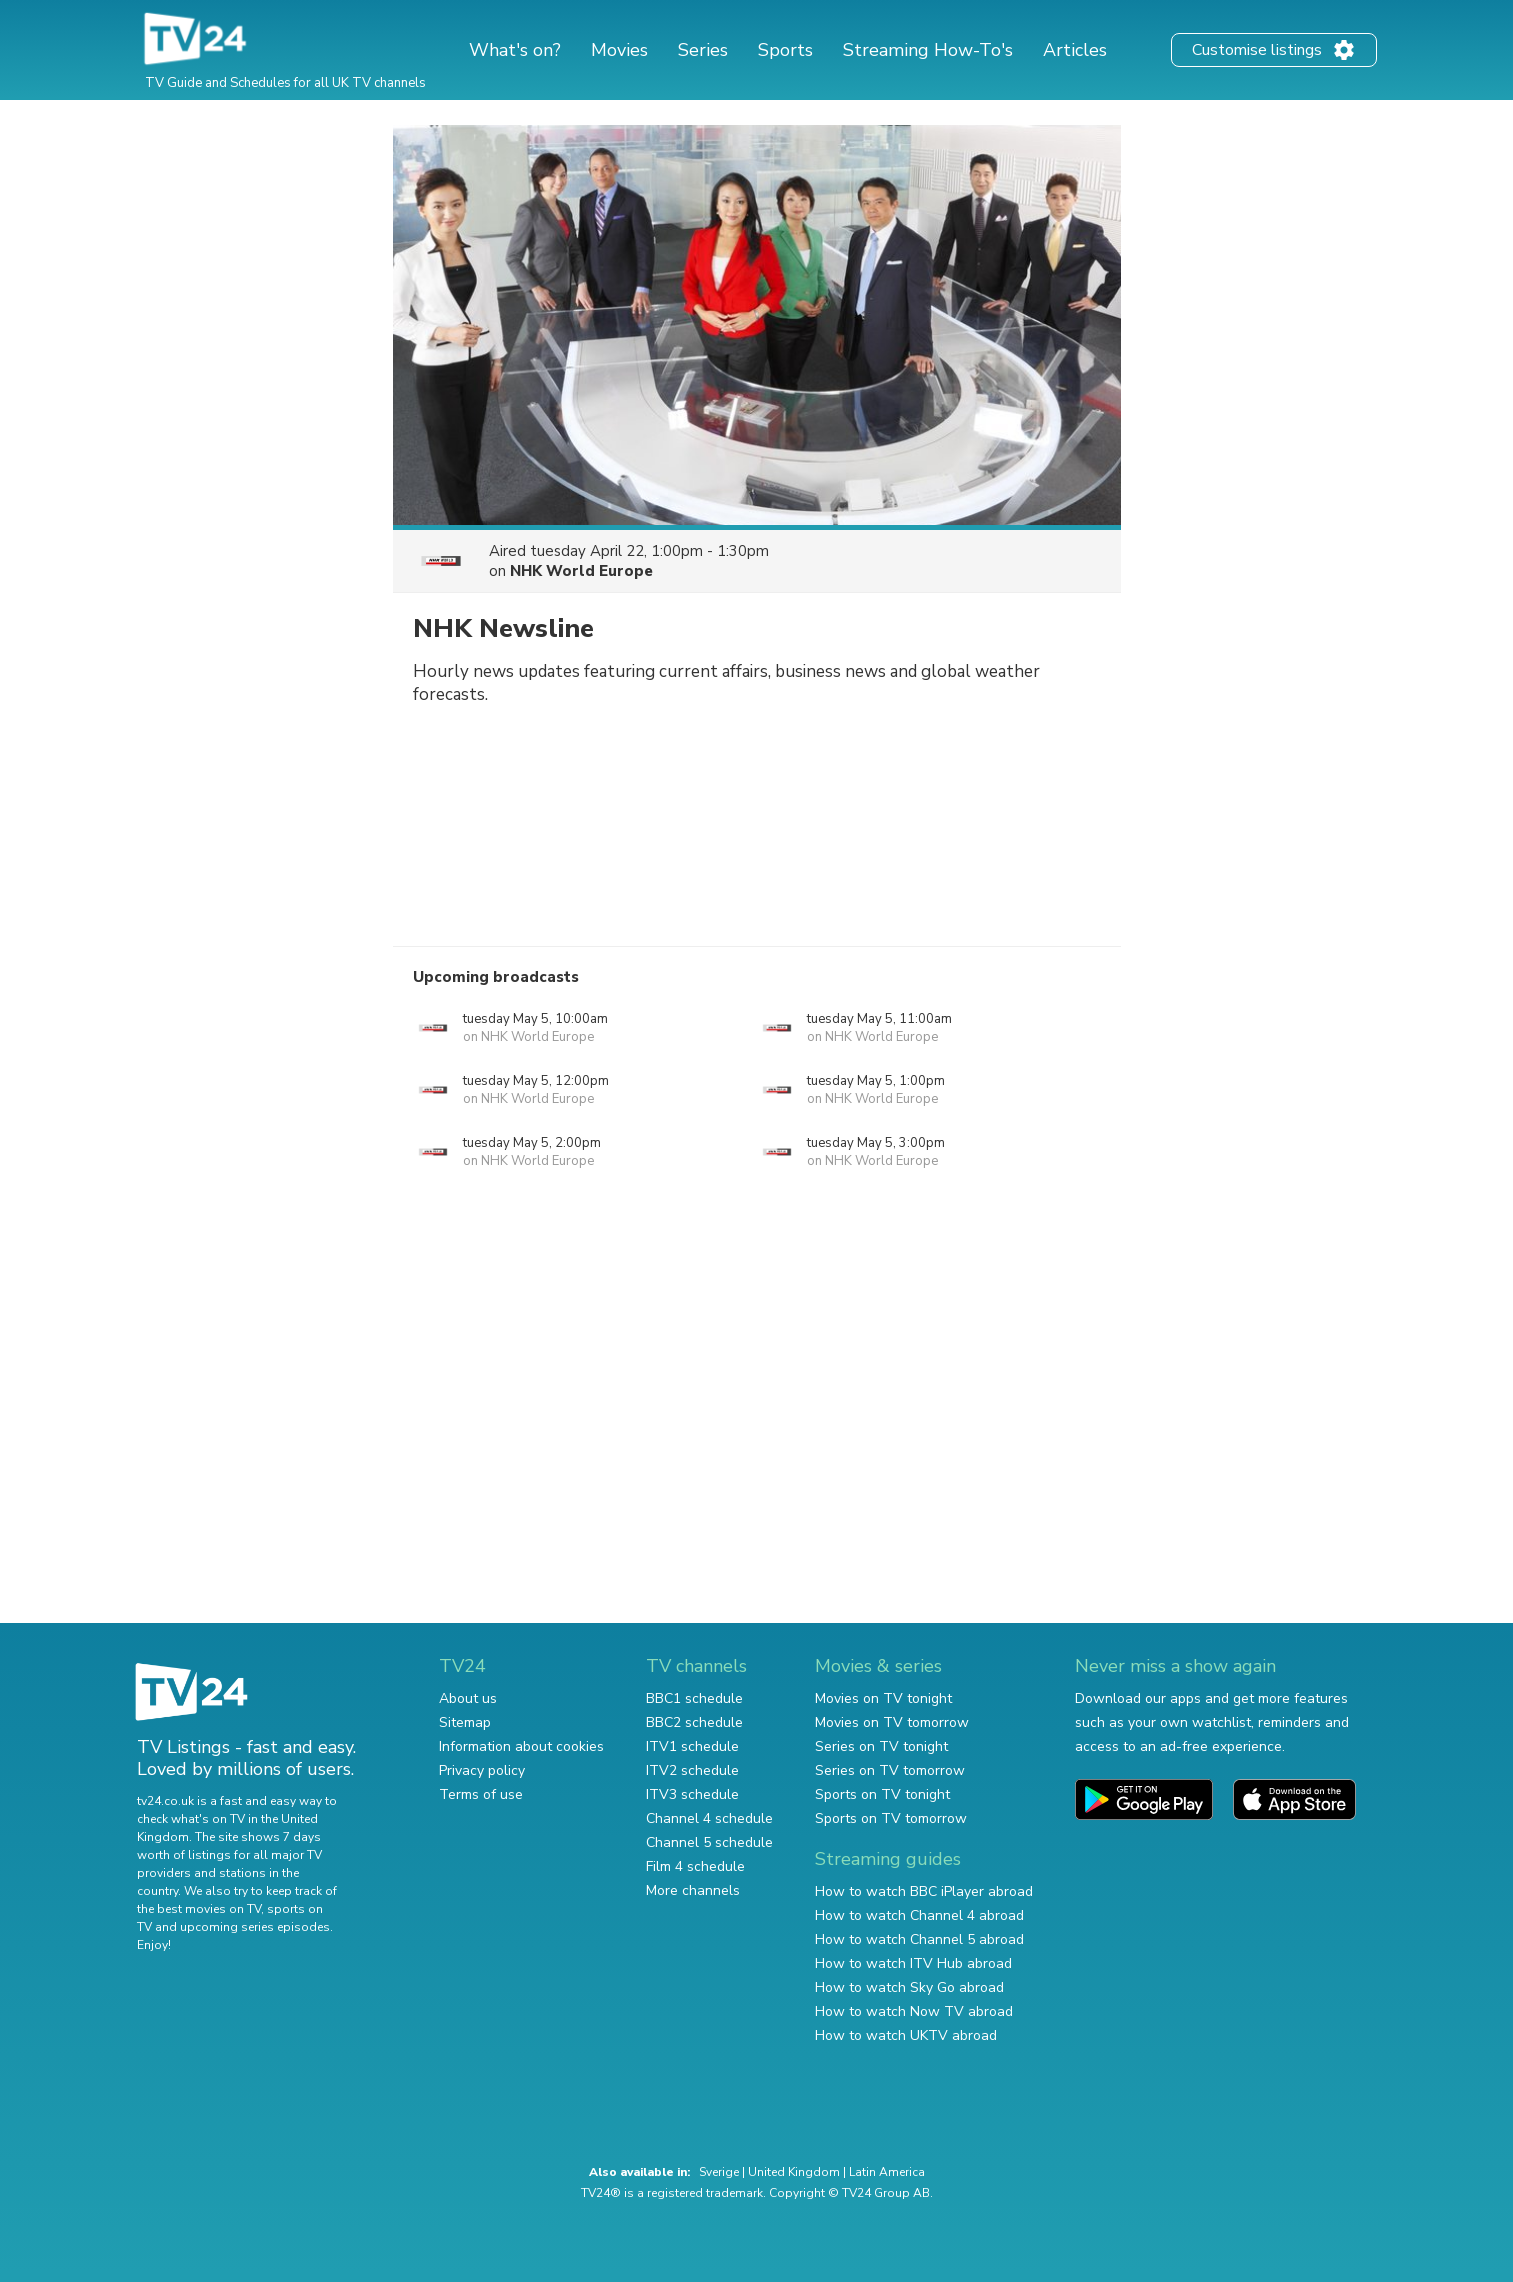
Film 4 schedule (695, 1866)
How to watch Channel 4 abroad (919, 1915)
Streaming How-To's (928, 50)
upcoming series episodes (255, 1927)
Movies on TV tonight (883, 1698)
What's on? (515, 50)
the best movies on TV (199, 1909)
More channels (693, 1890)
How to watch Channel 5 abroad (919, 1939)
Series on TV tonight (881, 1746)
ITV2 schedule (692, 1770)
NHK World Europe (581, 571)
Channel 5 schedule (709, 1842)
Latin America (887, 2172)
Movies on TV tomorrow (892, 1722)
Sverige (719, 2172)
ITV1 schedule (692, 1746)
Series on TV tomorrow (890, 1770)
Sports (785, 50)
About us (468, 1698)
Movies (619, 50)
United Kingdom (794, 2172)
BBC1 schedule (694, 1698)
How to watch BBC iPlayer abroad (924, 1891)
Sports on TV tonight (882, 1794)
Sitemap (465, 1722)
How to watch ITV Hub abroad (913, 1963)
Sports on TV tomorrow (891, 1818)
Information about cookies (521, 1746)
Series (703, 50)
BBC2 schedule (694, 1722)
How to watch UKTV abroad (906, 2035)
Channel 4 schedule (709, 1818)
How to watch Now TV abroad (914, 2011)
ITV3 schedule (692, 1794)
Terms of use (481, 1794)
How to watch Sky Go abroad (909, 1987)
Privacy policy (482, 1770)
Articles (1075, 50)
